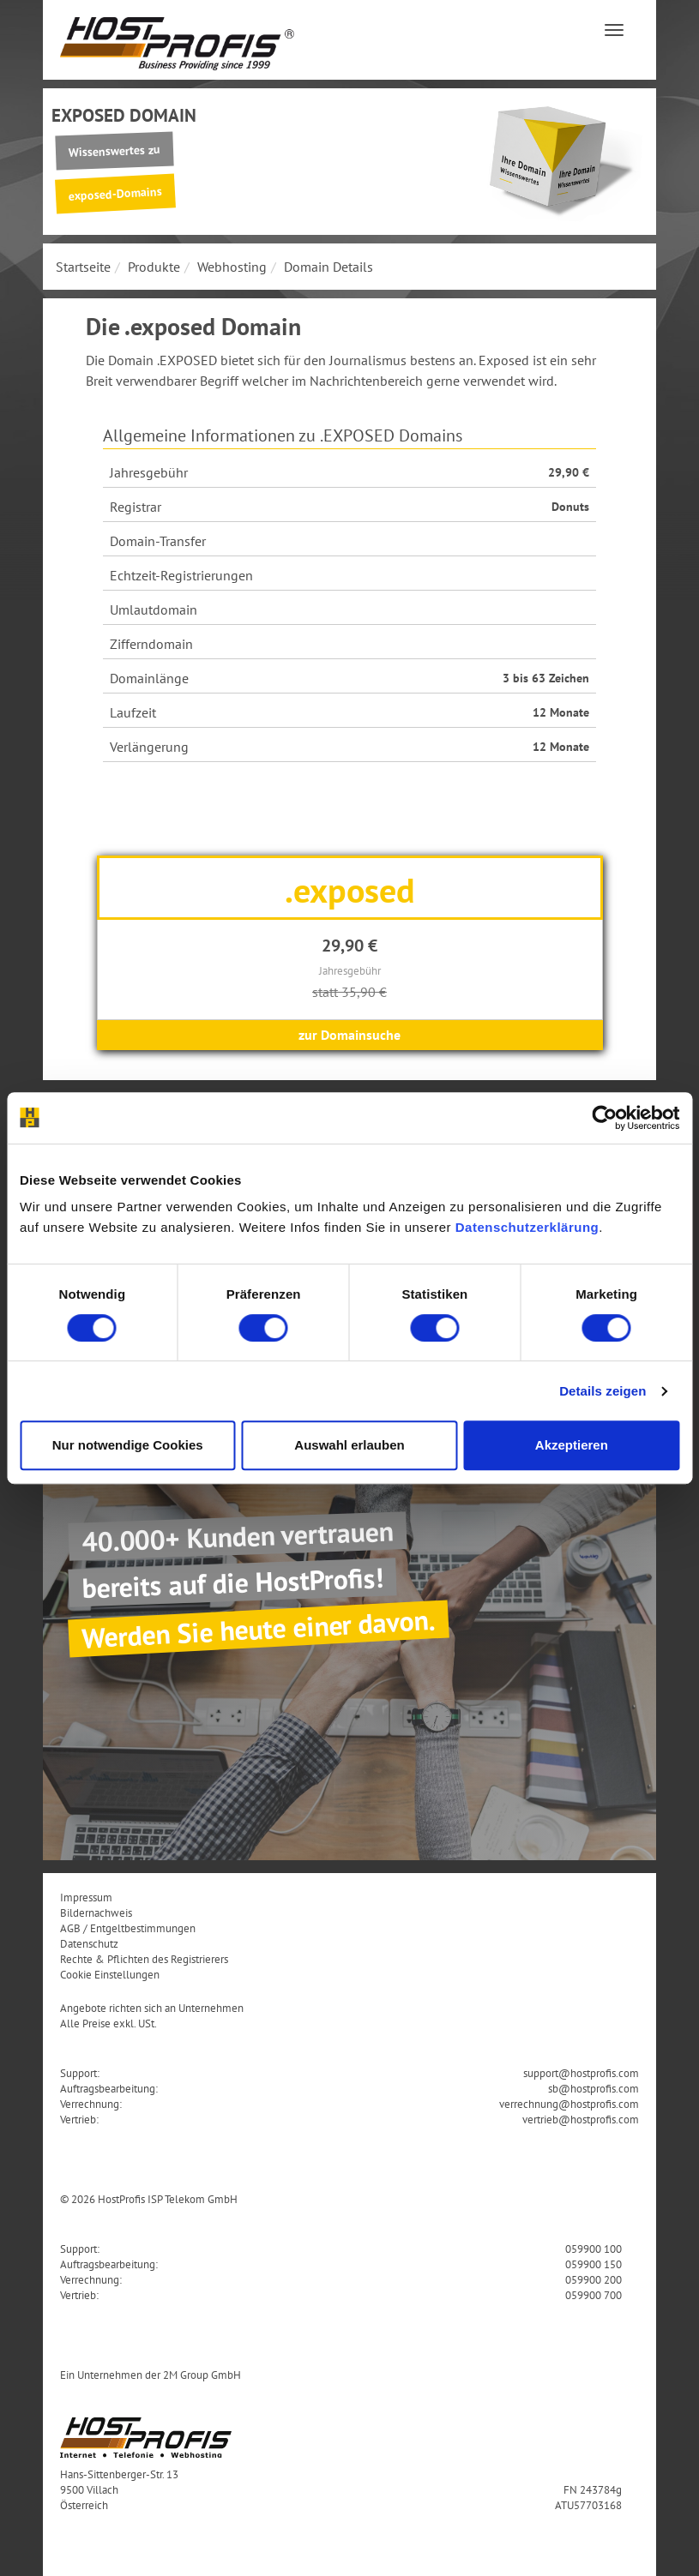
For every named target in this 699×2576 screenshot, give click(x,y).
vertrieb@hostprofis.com (580, 2119)
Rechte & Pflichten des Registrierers (144, 1959)
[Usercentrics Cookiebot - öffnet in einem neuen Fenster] (604, 1118)
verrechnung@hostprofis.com (569, 2104)
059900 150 (593, 2264)
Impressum (86, 1897)
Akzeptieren (571, 1445)
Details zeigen (602, 1391)
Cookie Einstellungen (110, 1974)
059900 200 (593, 2279)
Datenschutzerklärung (527, 1227)
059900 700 (593, 2295)
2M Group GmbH (202, 2374)
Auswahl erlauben (349, 1445)
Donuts (570, 506)
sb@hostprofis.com (593, 2088)
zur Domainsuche (349, 1034)
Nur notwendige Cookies (127, 1445)
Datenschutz (89, 1943)
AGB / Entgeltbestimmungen (128, 1928)
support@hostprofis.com (581, 2073)
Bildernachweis (96, 1912)
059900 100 (593, 2248)
